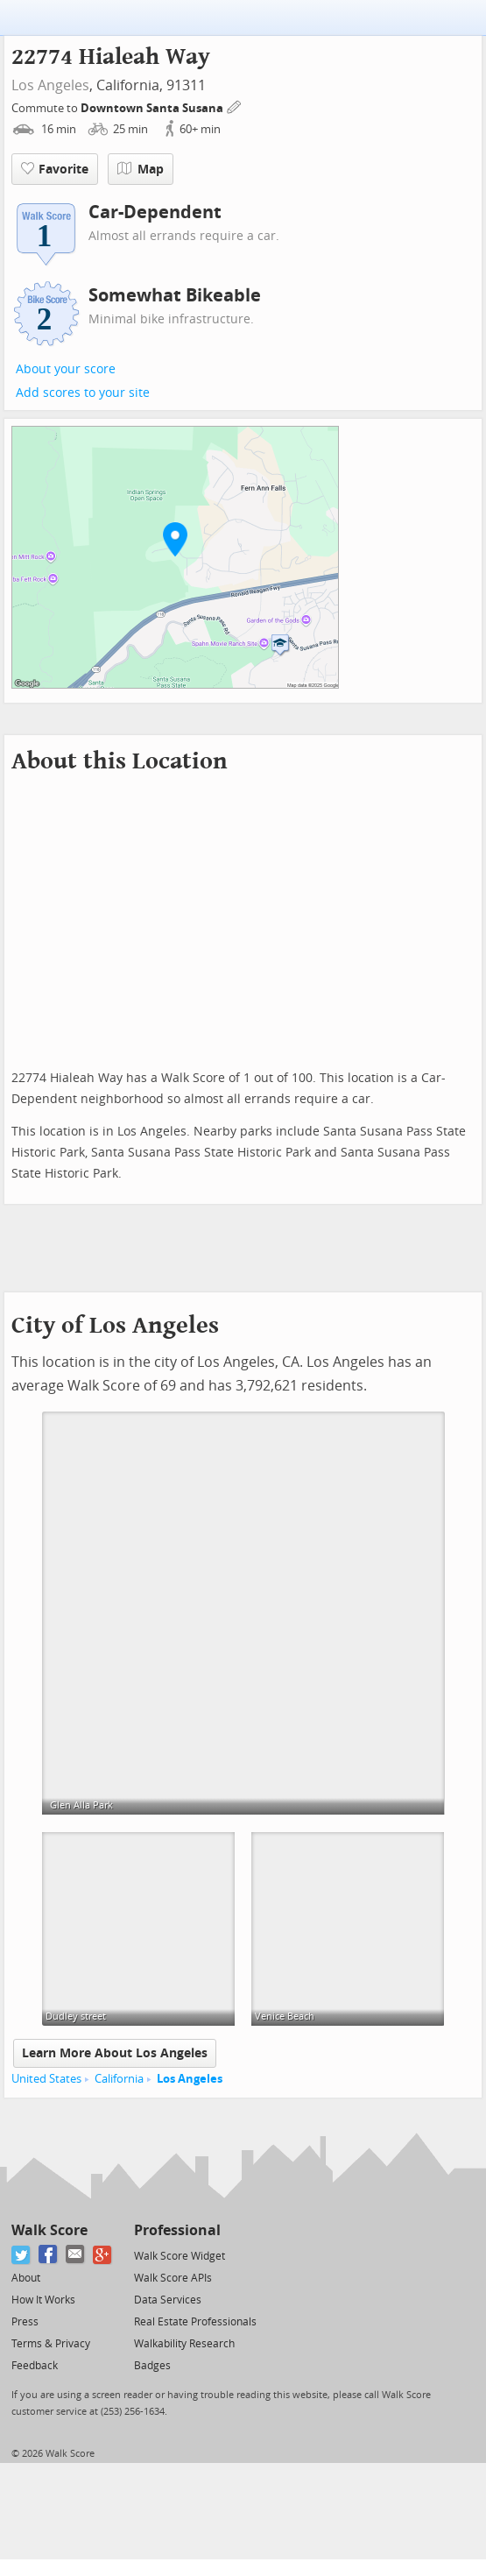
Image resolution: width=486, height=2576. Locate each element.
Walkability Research (184, 2344)
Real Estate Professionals (195, 2322)
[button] (175, 538)
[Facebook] (49, 2255)
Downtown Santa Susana (153, 108)
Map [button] (140, 169)
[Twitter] (21, 2255)
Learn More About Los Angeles (115, 2053)
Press (25, 2322)
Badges (152, 2366)
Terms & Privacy (50, 2344)
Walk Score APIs (173, 2278)
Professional (177, 2230)
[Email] (76, 2255)
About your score (66, 369)
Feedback (34, 2366)
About (25, 2278)
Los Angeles (50, 85)
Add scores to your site (83, 393)
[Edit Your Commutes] (234, 105)
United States (46, 2078)
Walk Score (49, 2230)
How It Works (43, 2300)
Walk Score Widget (179, 2256)
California (119, 2078)
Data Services (167, 2300)
